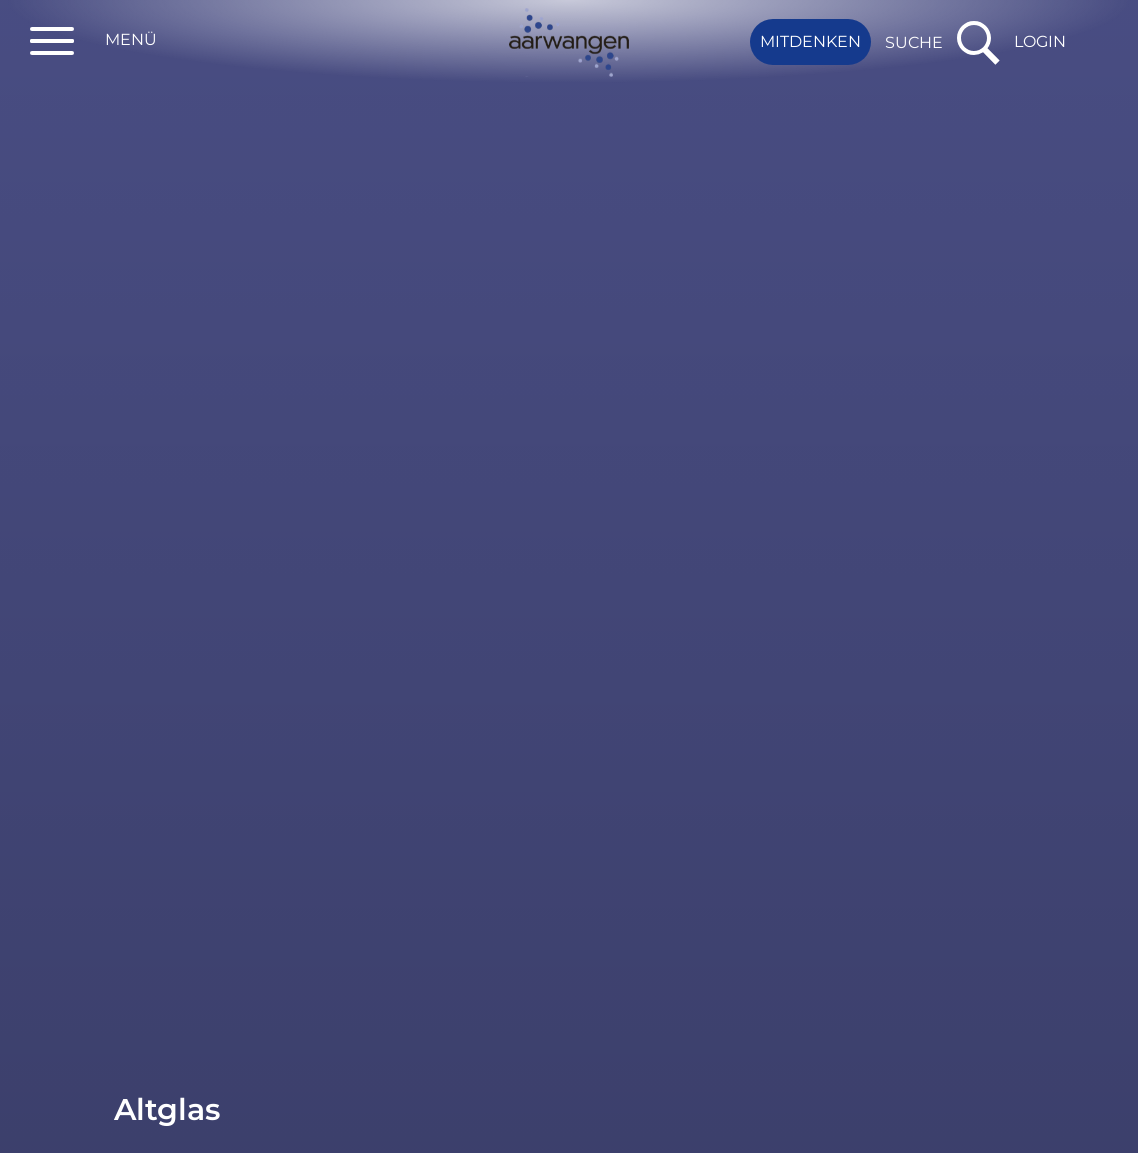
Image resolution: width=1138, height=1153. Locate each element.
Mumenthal (455, 404)
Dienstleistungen (184, 104)
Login (1040, 41)
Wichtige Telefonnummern (185, 235)
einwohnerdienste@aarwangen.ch (826, 917)
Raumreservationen (196, 144)
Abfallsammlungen (190, 326)
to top (1112, 789)
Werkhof (442, 453)
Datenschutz (611, 1120)
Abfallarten (215, 364)
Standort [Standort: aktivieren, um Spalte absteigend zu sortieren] (444, 353)
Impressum (744, 1120)
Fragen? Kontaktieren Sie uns (19, 909)
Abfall (137, 286)
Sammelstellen (174, 402)
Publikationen (171, 184)
